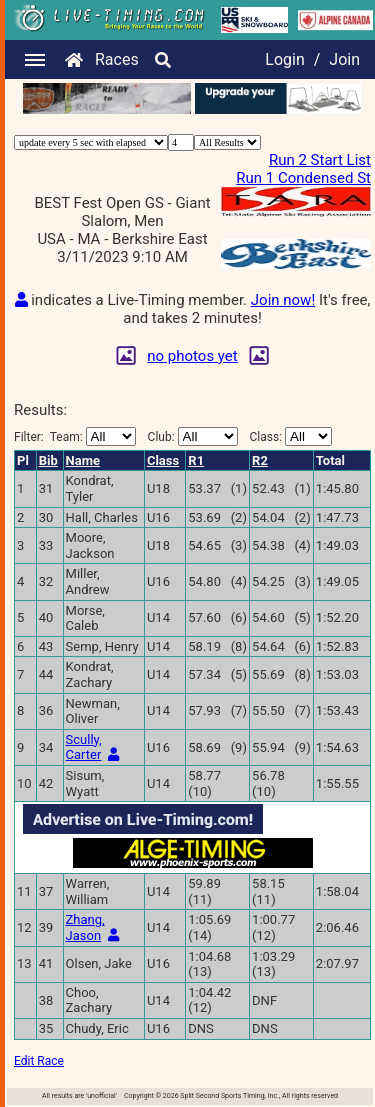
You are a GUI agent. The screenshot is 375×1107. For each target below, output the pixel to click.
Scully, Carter (84, 747)
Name (83, 460)
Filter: (75, 436)
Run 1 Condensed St (303, 178)
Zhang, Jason (85, 927)
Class (163, 460)
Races (117, 59)
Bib (48, 460)
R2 (260, 460)
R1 (196, 460)
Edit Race (39, 1061)
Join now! (283, 300)
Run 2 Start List (320, 160)
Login (284, 59)
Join (344, 59)
